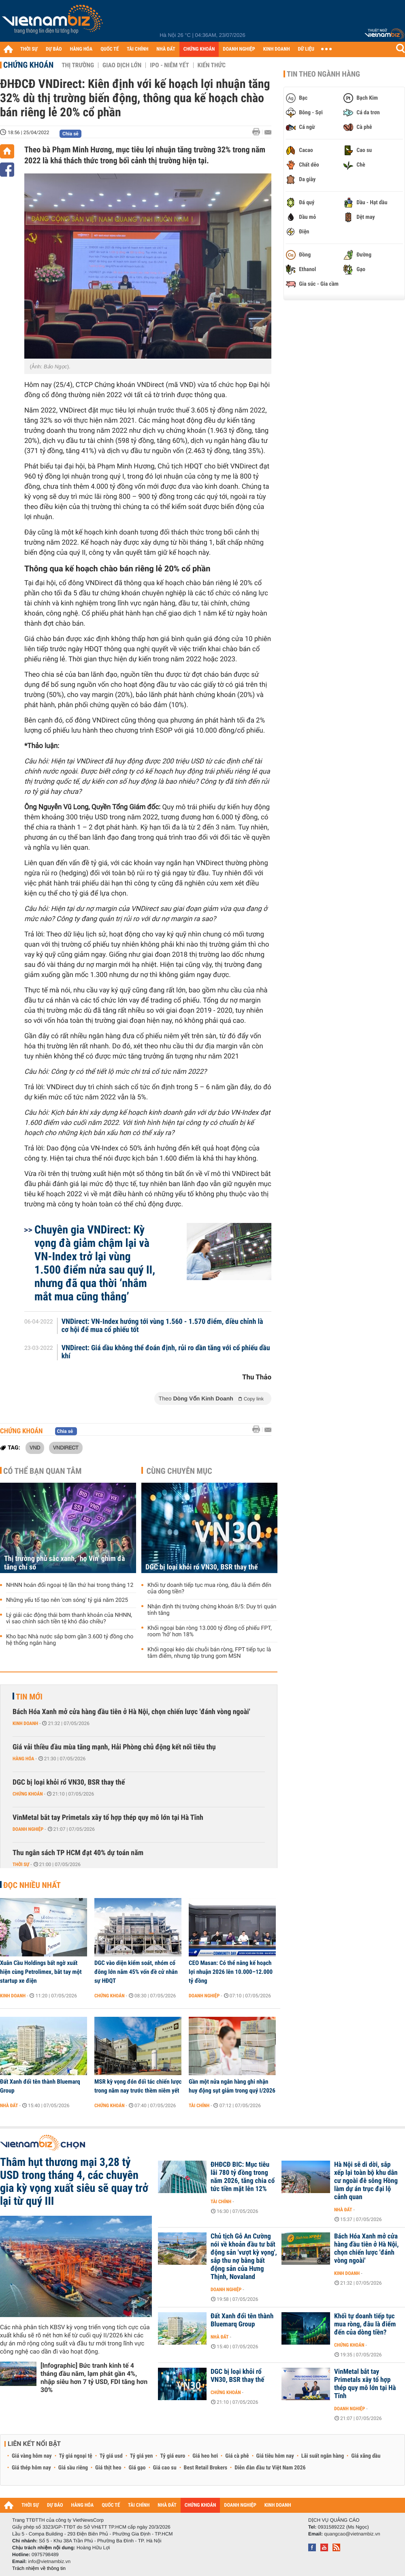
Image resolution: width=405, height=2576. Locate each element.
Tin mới (29, 1697)
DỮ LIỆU (306, 49)
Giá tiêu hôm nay (275, 2456)
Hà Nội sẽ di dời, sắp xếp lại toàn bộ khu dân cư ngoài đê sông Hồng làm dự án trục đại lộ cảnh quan (366, 2181)
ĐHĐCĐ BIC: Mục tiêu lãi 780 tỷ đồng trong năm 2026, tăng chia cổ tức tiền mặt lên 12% (243, 2177)
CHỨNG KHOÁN (199, 49)
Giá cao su (165, 2468)
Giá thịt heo (108, 2468)
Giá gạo (136, 2468)
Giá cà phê (237, 2456)
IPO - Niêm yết (169, 65)
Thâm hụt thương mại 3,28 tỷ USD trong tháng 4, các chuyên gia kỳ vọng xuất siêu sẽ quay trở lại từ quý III (74, 2182)
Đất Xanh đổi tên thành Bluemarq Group (40, 2086)
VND (35, 1447)
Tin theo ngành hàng (323, 74)
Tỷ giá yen (141, 2456)
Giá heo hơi (205, 2456)
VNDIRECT (66, 1447)
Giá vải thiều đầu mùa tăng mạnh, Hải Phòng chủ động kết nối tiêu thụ (114, 1747)
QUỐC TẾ (109, 49)
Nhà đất (9, 2105)
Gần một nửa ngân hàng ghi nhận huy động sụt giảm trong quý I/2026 (232, 2086)
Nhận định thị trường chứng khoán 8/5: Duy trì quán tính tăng (211, 1609)
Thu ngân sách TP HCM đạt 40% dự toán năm (78, 1853)
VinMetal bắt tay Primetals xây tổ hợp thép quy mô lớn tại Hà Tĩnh (108, 1817)
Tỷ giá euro (172, 2456)
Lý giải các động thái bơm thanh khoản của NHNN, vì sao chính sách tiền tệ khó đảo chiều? (69, 1618)
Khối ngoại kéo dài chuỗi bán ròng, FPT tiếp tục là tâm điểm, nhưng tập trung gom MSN (209, 1652)
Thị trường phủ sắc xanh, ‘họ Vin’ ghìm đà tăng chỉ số (64, 1562)
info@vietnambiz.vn (49, 2561)
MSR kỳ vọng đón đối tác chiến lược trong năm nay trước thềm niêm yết (138, 2086)
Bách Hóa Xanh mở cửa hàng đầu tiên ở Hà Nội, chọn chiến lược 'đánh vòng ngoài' (131, 1712)
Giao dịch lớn (121, 65)
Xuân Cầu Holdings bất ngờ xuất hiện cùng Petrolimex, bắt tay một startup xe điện (41, 1971)
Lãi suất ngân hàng (322, 2456)
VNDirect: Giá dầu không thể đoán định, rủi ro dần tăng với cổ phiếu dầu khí (166, 1352)
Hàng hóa (23, 1759)
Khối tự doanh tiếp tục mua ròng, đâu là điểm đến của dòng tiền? (209, 1588)
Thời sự (21, 1864)
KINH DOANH (276, 49)
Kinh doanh (25, 1723)
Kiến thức (212, 65)
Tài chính (199, 2105)
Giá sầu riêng (73, 2468)
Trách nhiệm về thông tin (39, 2568)
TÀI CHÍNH (137, 49)
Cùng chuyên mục (179, 1471)
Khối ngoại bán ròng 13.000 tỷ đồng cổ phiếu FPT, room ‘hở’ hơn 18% (209, 1631)
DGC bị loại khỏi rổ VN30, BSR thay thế (201, 1567)
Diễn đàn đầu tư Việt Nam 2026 (269, 2468)
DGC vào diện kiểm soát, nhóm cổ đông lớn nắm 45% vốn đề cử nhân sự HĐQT (136, 1971)
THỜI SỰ (29, 49)
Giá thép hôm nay (31, 2468)
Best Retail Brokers (206, 2468)
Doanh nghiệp (28, 1829)
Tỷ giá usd (111, 2456)
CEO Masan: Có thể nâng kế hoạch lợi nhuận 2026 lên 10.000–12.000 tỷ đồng (231, 1971)
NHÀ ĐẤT (165, 49)
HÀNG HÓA (81, 49)
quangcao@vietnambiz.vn (352, 2534)
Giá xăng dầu (365, 2456)
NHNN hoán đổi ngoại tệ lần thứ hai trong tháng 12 (69, 1585)
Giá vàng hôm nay (32, 2456)
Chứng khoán (28, 65)
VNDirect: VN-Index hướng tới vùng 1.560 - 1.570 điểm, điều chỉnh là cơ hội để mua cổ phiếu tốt (162, 1326)
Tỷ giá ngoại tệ (75, 2456)
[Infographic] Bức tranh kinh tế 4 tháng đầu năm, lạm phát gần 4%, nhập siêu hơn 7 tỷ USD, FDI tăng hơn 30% (93, 2378)
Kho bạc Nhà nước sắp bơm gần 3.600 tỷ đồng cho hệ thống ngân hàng (69, 1639)
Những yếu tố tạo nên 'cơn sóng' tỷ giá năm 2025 (67, 1600)
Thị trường (78, 65)
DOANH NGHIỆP (239, 49)
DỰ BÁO (54, 49)
